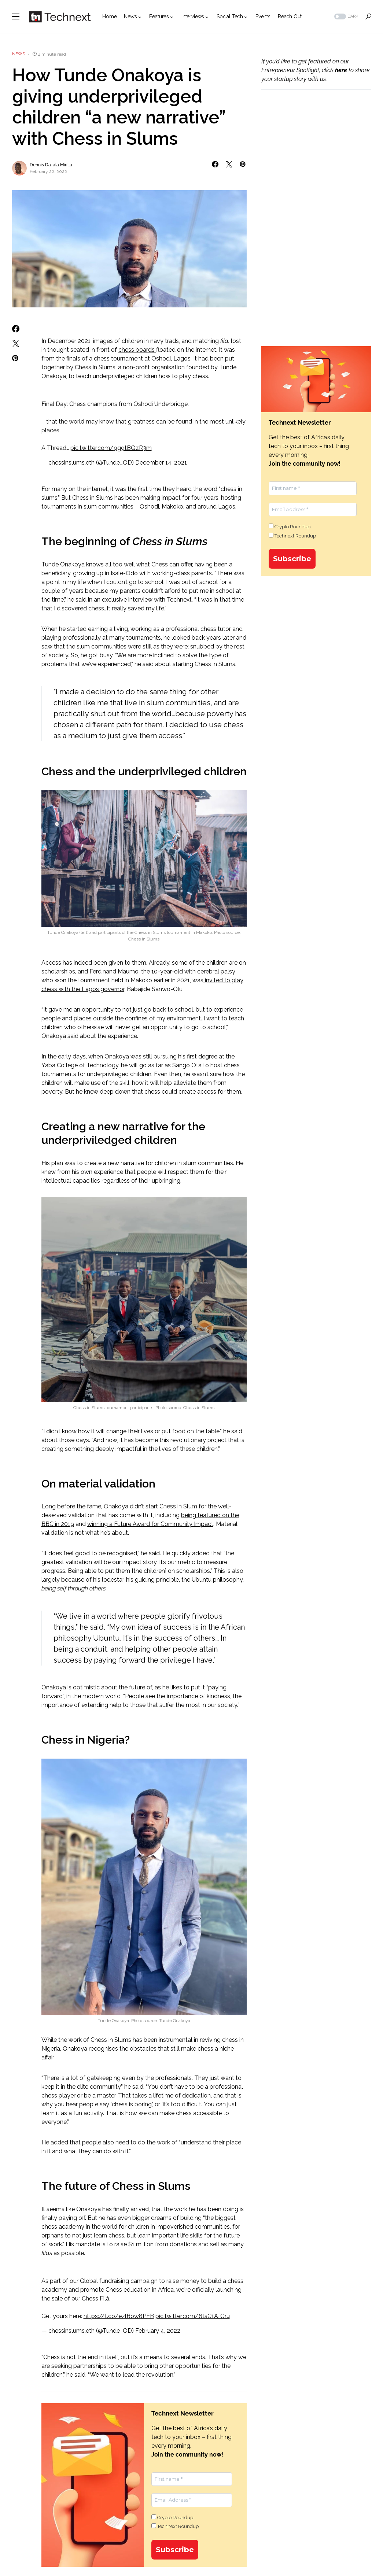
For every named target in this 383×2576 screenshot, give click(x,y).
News (18, 54)
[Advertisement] (316, 156)
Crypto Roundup (172, 2517)
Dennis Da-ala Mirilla (51, 164)
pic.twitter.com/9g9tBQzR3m (111, 447)
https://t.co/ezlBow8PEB (119, 2316)
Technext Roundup (175, 2526)
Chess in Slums (95, 367)
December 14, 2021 (161, 462)
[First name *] (191, 2479)
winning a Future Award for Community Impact (150, 1523)
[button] (15, 16)
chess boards (137, 349)
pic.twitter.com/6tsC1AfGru (192, 2316)
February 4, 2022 (157, 2330)
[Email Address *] (191, 2500)
